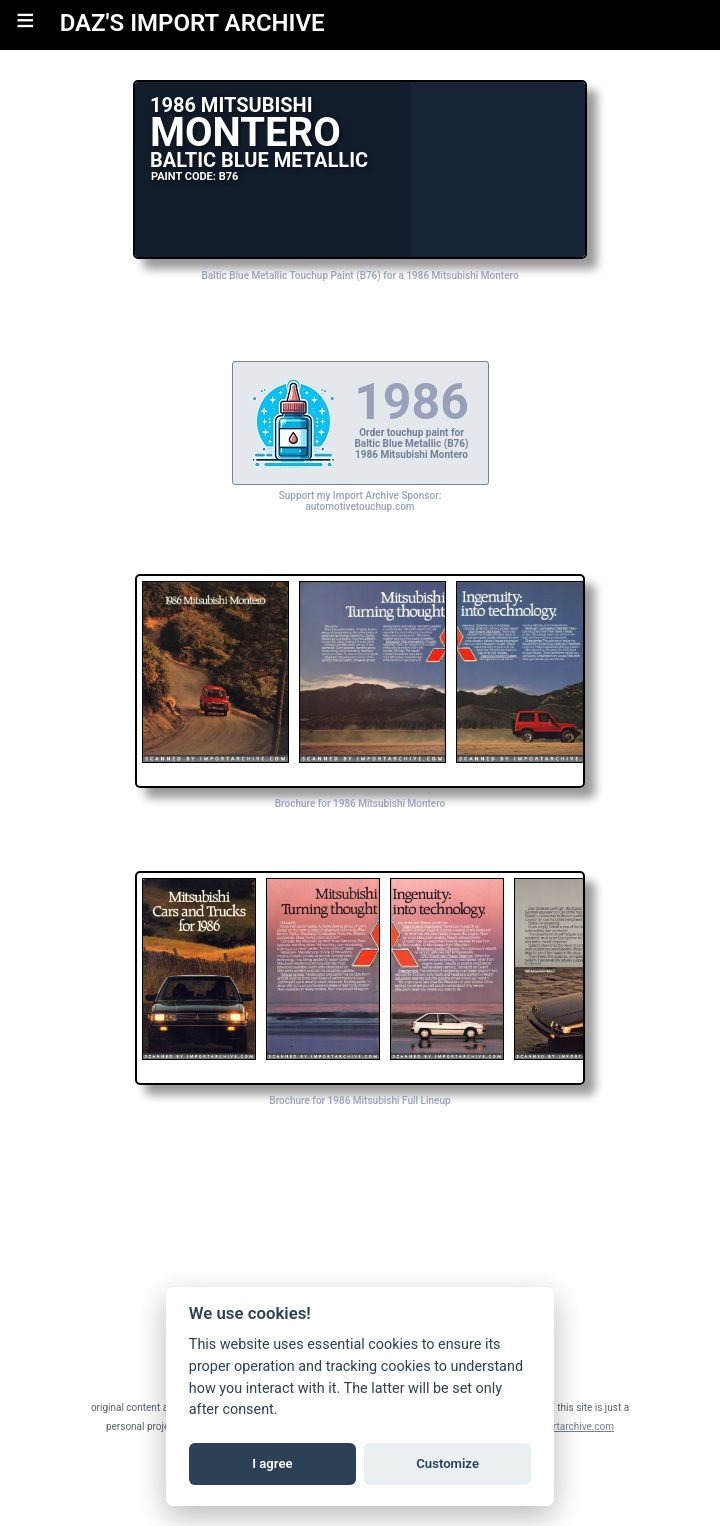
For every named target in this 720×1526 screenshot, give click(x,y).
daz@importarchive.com (559, 1426)
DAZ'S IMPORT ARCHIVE (192, 23)
